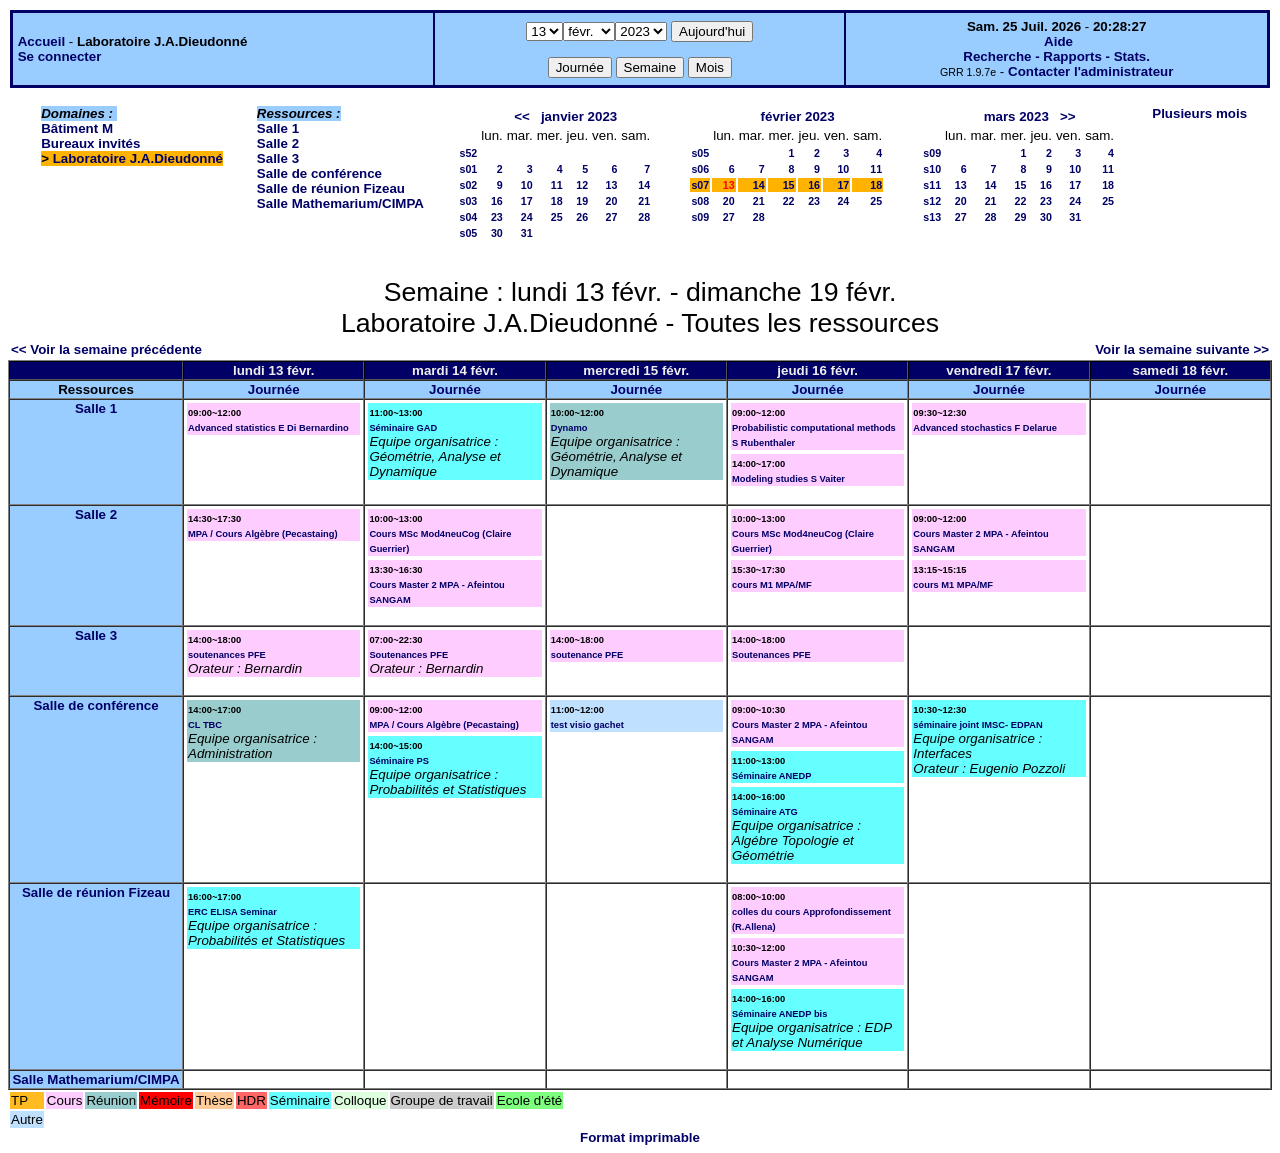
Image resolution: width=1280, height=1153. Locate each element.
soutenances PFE (227, 655)
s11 (932, 185)
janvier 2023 (579, 116)
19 (582, 201)
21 (644, 201)
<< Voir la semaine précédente (106, 349)
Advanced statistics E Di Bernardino (268, 428)
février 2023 (798, 116)
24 (527, 217)
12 (582, 185)
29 (1021, 217)
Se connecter (60, 56)
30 (497, 233)
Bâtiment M (77, 128)
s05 (468, 233)
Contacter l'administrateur (1090, 71)
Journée (274, 389)
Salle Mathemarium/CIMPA (340, 203)
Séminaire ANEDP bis (779, 1014)
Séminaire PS (399, 761)
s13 (932, 217)
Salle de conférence (319, 173)
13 (611, 185)
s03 (468, 201)
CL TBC (205, 725)
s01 (468, 169)
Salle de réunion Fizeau (331, 188)
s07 (700, 185)
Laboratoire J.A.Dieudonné (138, 158)
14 (644, 185)
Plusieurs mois (1199, 113)
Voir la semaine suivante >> (1182, 349)
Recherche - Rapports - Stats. (1056, 56)
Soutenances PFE (408, 655)
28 (644, 217)
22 (789, 201)
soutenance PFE (587, 655)
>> (1068, 116)
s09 (700, 217)
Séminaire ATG (765, 812)
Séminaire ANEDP (772, 776)
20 (611, 201)
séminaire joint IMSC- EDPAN (977, 725)
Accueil (41, 41)
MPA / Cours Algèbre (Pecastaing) (262, 534)
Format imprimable (640, 1137)
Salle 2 (278, 143)
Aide (1058, 41)
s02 (468, 185)
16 (497, 201)
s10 (932, 169)
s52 (468, 153)
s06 (700, 169)
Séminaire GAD (403, 428)
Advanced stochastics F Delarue (985, 428)
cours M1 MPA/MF (772, 585)
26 (582, 217)
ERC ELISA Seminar (232, 912)
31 (527, 233)
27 (611, 217)
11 (557, 185)
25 (557, 217)
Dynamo (569, 428)
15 (789, 185)
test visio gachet (587, 725)
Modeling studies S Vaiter (788, 479)
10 (527, 185)
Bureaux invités (90, 143)
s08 (700, 201)
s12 (932, 201)
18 (557, 201)
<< (522, 116)
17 (527, 201)
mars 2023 (1016, 116)
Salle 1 (278, 128)
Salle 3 (278, 158)
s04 (468, 217)
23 (497, 217)
